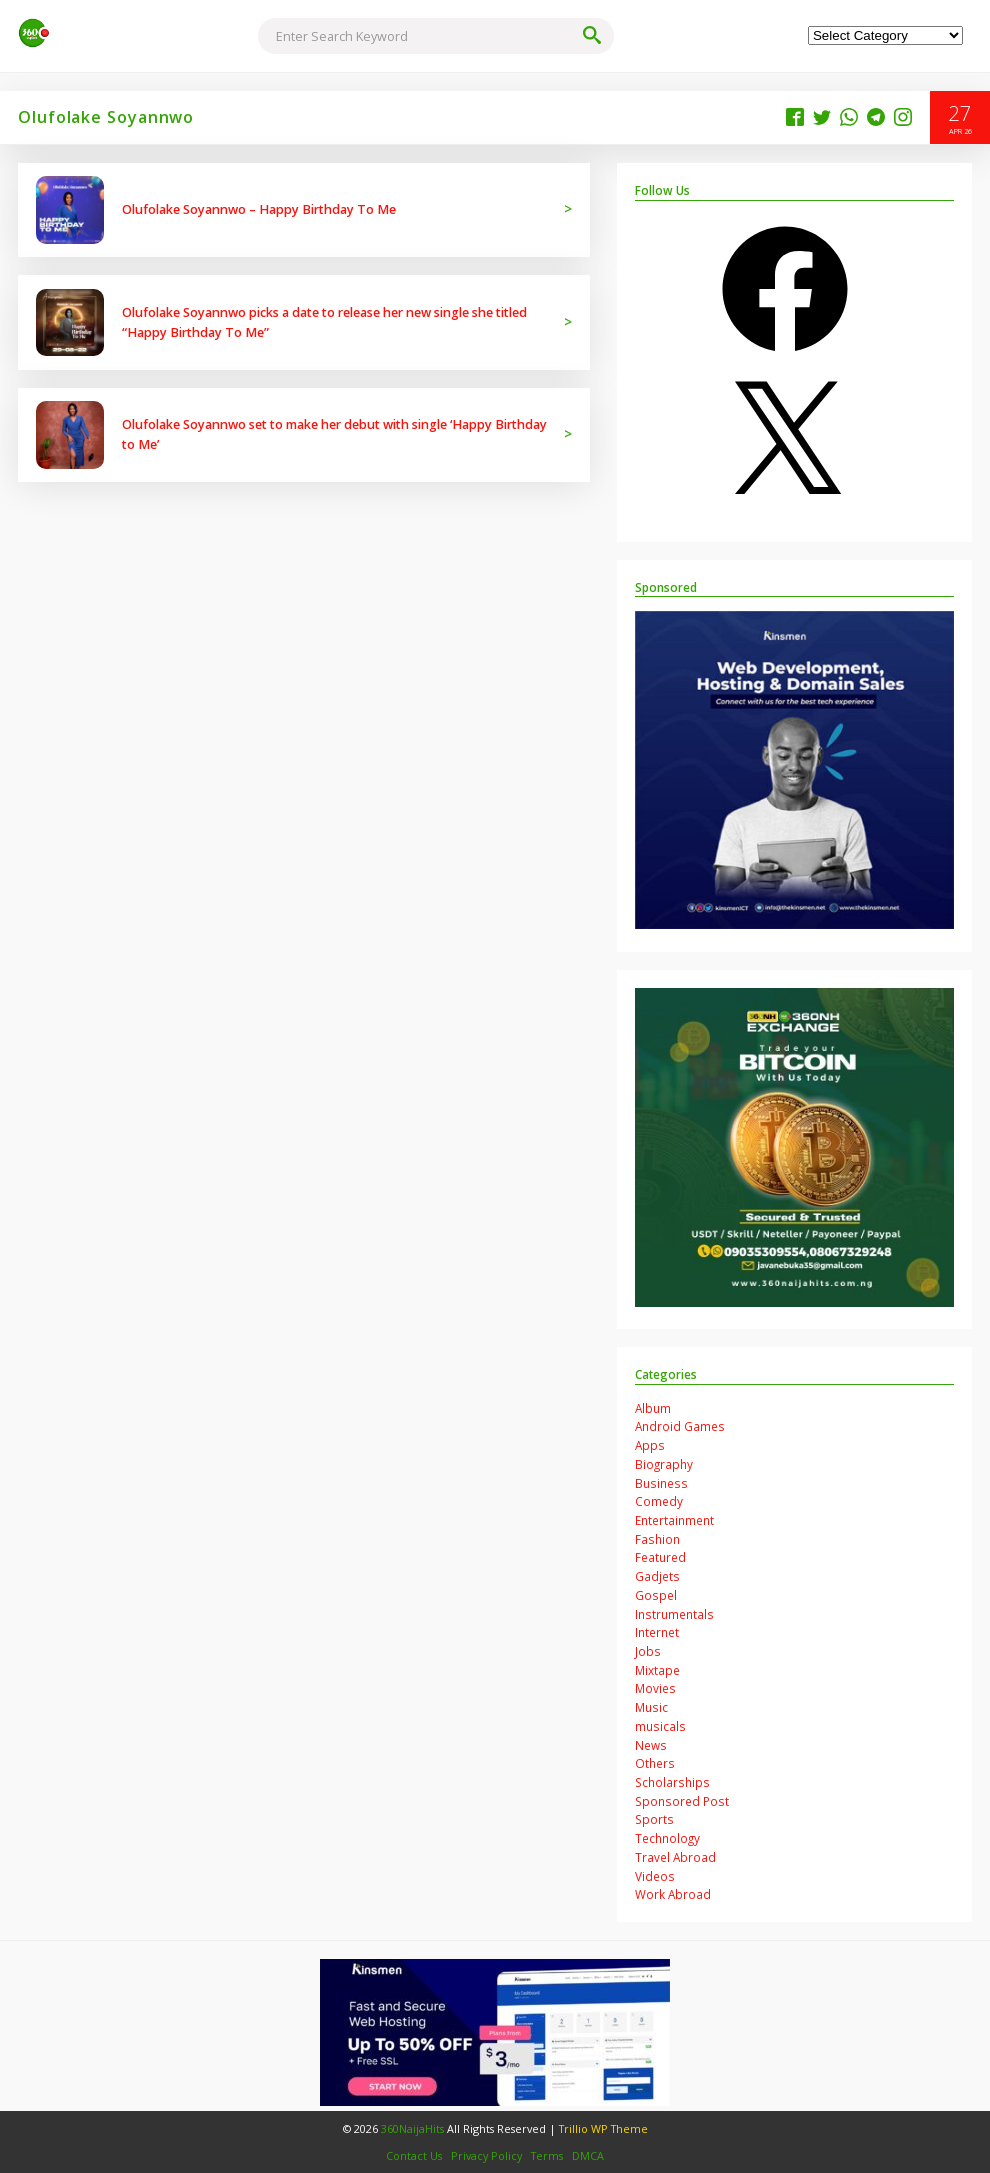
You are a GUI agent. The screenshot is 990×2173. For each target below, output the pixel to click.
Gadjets (657, 1576)
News (651, 1745)
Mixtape (657, 1670)
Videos (655, 1876)
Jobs (648, 1651)
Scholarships (672, 1782)
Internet (657, 1632)
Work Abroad (673, 1894)
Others (655, 1763)
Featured (660, 1557)
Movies (655, 1688)
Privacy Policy (486, 2155)
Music (651, 1707)
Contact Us (414, 2155)
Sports (654, 1819)
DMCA (588, 2155)
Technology (667, 1838)
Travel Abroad (675, 1857)
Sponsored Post (682, 1801)
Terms (547, 2155)
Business (661, 1483)
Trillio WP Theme (603, 2128)
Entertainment (674, 1520)
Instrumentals (674, 1614)
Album (653, 1408)
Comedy (659, 1501)
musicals (660, 1726)
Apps (650, 1445)
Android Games (680, 1426)
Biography (664, 1464)
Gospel (656, 1595)
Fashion (657, 1539)
